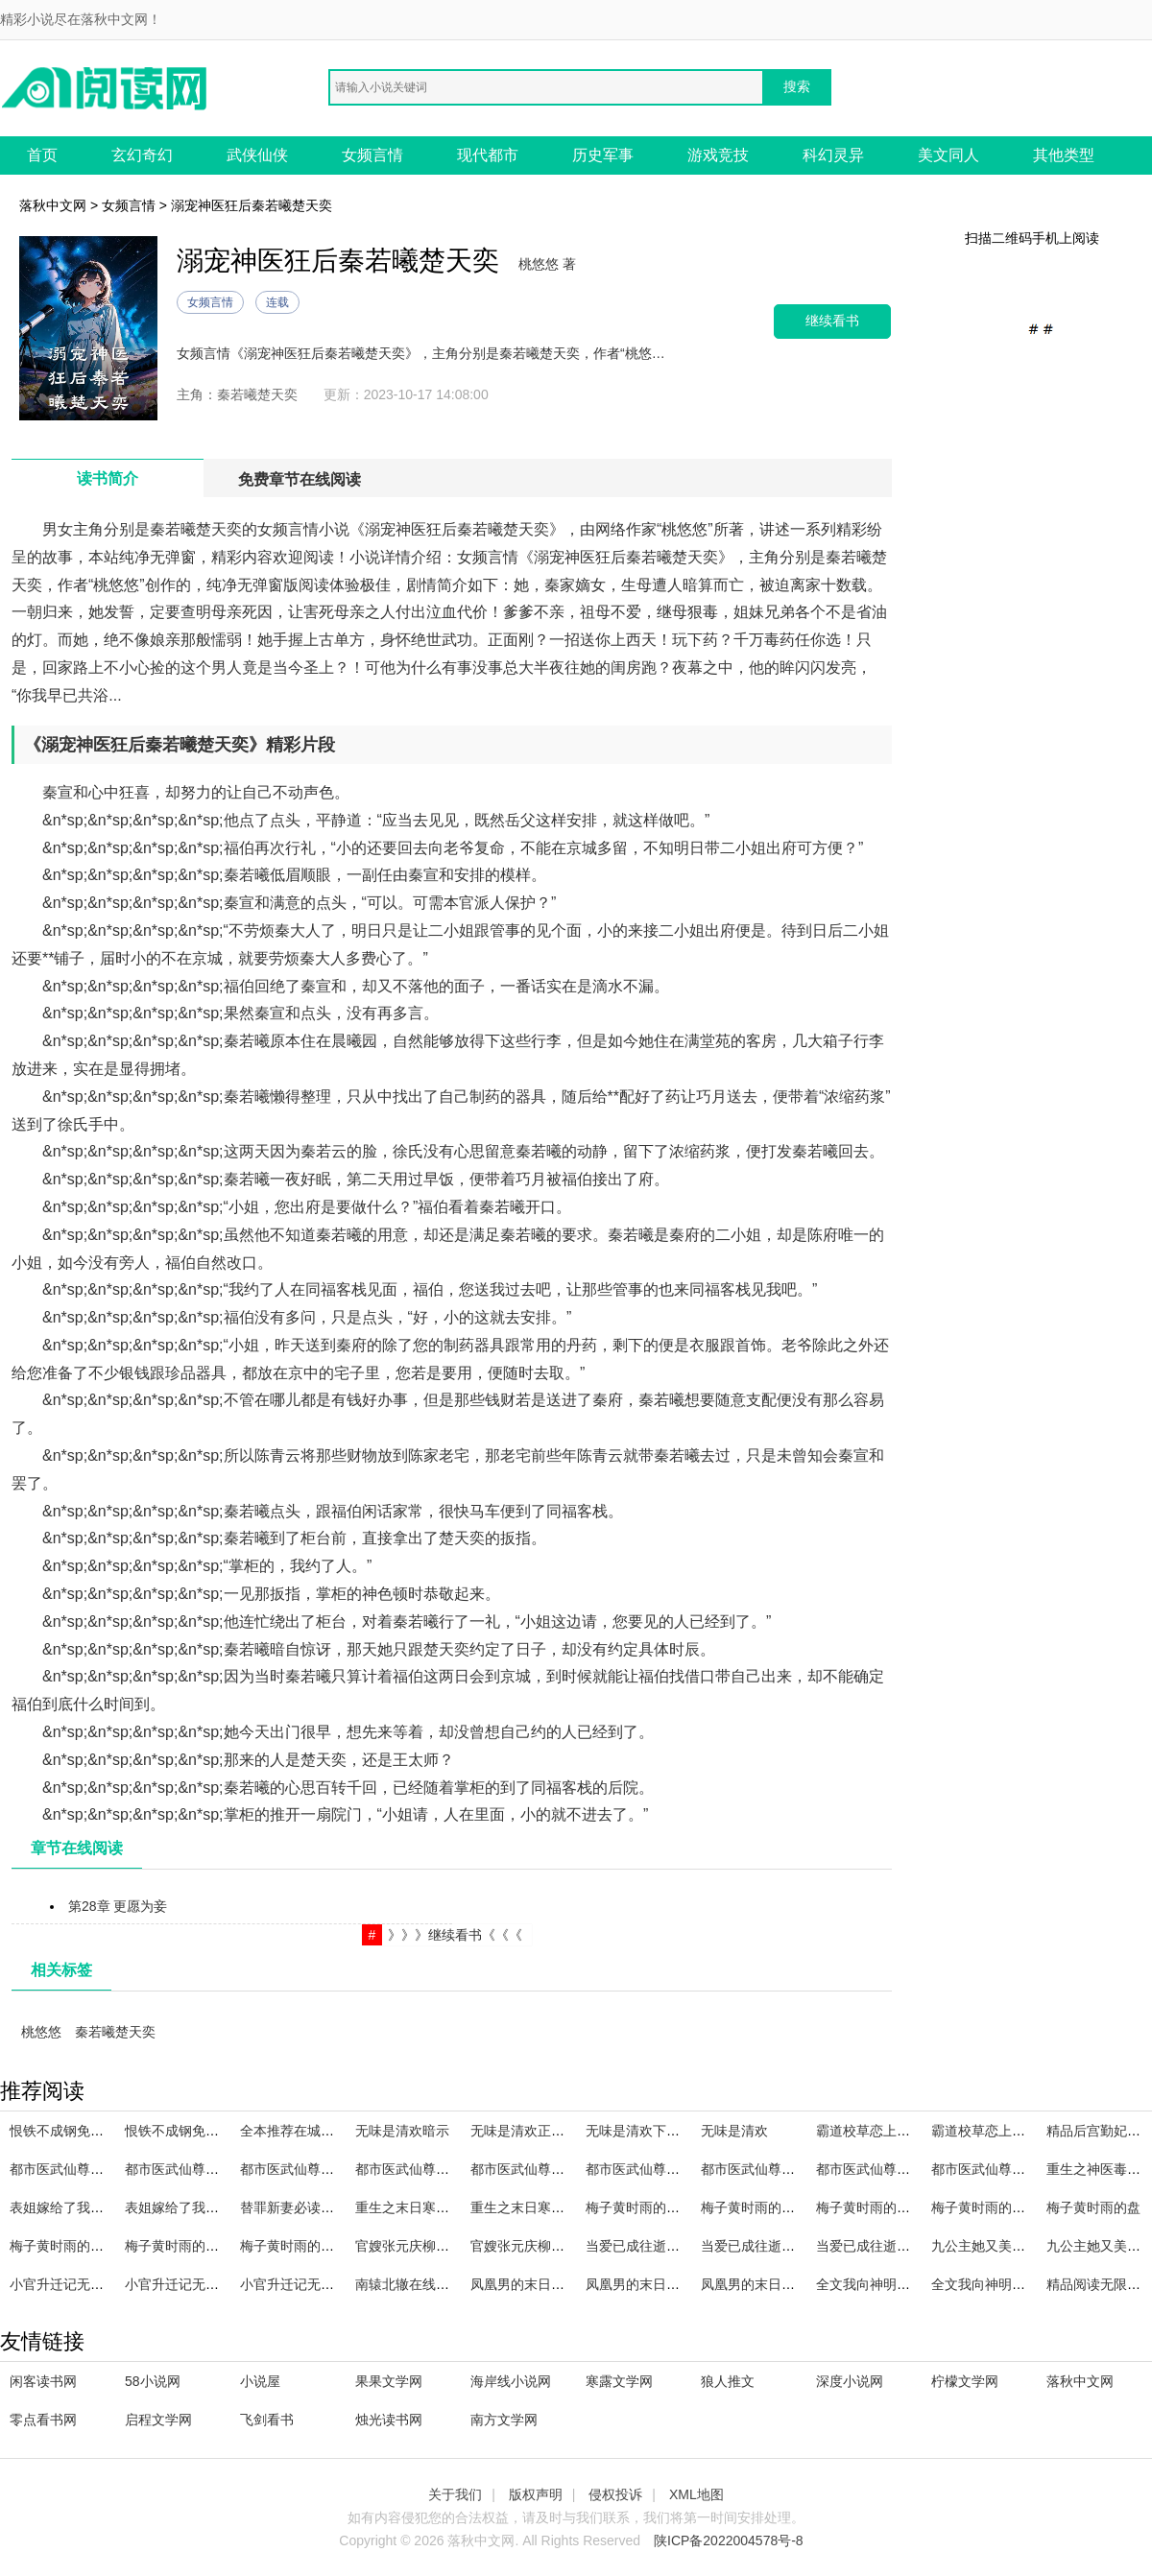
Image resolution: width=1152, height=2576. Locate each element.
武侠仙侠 (257, 155)
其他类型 (1063, 155)
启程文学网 (158, 2419)
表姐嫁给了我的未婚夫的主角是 (104, 2207)
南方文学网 (504, 2419)
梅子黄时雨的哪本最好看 (199, 2246)
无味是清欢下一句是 (646, 2130)
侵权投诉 (615, 2494)
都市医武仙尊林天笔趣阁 (775, 2169)
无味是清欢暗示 (402, 2130)
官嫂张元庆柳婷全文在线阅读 (442, 2246)
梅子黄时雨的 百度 (871, 2207)
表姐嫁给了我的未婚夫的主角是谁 (225, 2207)
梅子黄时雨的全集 (985, 2207)
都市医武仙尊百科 (639, 2169)
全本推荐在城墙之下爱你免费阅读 (341, 2130)
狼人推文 (728, 2381)
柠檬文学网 (964, 2381)
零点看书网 (43, 2419)
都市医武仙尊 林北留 (417, 2169)
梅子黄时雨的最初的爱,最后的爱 (797, 2207)
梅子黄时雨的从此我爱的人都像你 (110, 2246)
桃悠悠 (41, 2031)
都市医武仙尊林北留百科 (890, 2169)
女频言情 (372, 155)
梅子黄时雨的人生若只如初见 (673, 2207)
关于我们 (455, 2494)
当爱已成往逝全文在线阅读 (666, 2246)
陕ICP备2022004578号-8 (729, 2540)
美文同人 (948, 155)
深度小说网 (849, 2381)
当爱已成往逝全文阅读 (768, 2246)
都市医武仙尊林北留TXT (198, 2169)
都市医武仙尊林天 (985, 2169)
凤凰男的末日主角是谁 (768, 2284)
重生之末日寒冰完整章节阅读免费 (456, 2207)
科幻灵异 (833, 155)
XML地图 (696, 2494)
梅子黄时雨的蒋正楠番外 (314, 2246)
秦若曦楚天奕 (115, 2031)
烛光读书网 (388, 2419)
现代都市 (487, 155)
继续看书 (832, 321)
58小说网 (152, 2381)
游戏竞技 (718, 155)
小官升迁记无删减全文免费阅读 (219, 2284)
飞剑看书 (267, 2419)
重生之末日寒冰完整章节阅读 (557, 2207)
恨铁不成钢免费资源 (185, 2130)
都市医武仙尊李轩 (524, 2169)
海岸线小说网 (510, 2381)
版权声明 (536, 2494)
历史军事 (603, 155)
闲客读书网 (43, 2381)
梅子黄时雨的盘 (1093, 2207)
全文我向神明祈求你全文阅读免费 (1032, 2284)
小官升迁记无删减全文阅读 (320, 2284)
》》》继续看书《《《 (455, 1935)
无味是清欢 (734, 2130)
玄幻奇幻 (142, 155)
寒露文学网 (619, 2381)
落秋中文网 (52, 205)
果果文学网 (388, 2381)
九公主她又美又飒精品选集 (1011, 2246)
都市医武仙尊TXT (62, 2169)
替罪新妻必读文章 (294, 2207)
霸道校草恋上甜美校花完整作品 (1025, 2130)
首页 (42, 155)
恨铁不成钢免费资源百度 (83, 2130)
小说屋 (260, 2381)
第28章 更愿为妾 (117, 1906)
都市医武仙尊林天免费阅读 (320, 2169)
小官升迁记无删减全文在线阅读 (104, 2284)
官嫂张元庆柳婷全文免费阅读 (557, 2246)
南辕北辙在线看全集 (415, 2284)
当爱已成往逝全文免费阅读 (896, 2246)
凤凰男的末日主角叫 (646, 2284)
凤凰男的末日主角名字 (537, 2284)
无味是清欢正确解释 (530, 2130)
